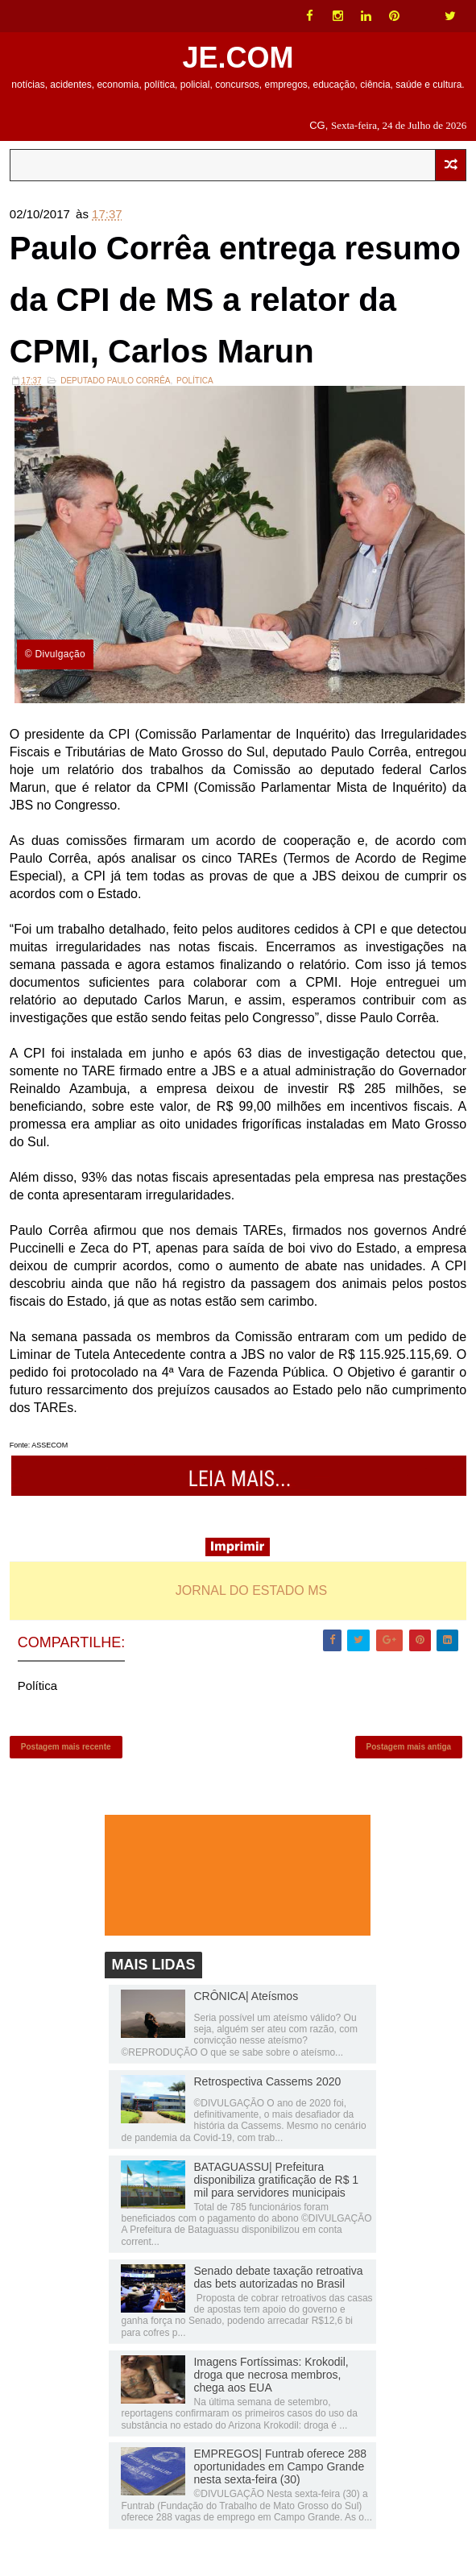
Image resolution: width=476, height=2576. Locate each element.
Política (194, 380)
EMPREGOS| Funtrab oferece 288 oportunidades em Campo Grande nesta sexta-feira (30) (279, 2466)
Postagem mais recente (66, 1746)
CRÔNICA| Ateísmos (245, 1996)
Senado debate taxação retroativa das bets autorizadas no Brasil (277, 2277)
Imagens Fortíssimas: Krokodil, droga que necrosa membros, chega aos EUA (270, 2374)
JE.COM (237, 57)
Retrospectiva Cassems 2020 (267, 2081)
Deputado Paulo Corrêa (115, 380)
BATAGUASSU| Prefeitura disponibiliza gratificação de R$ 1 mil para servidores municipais (275, 2179)
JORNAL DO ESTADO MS (251, 1590)
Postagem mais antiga (409, 1746)
